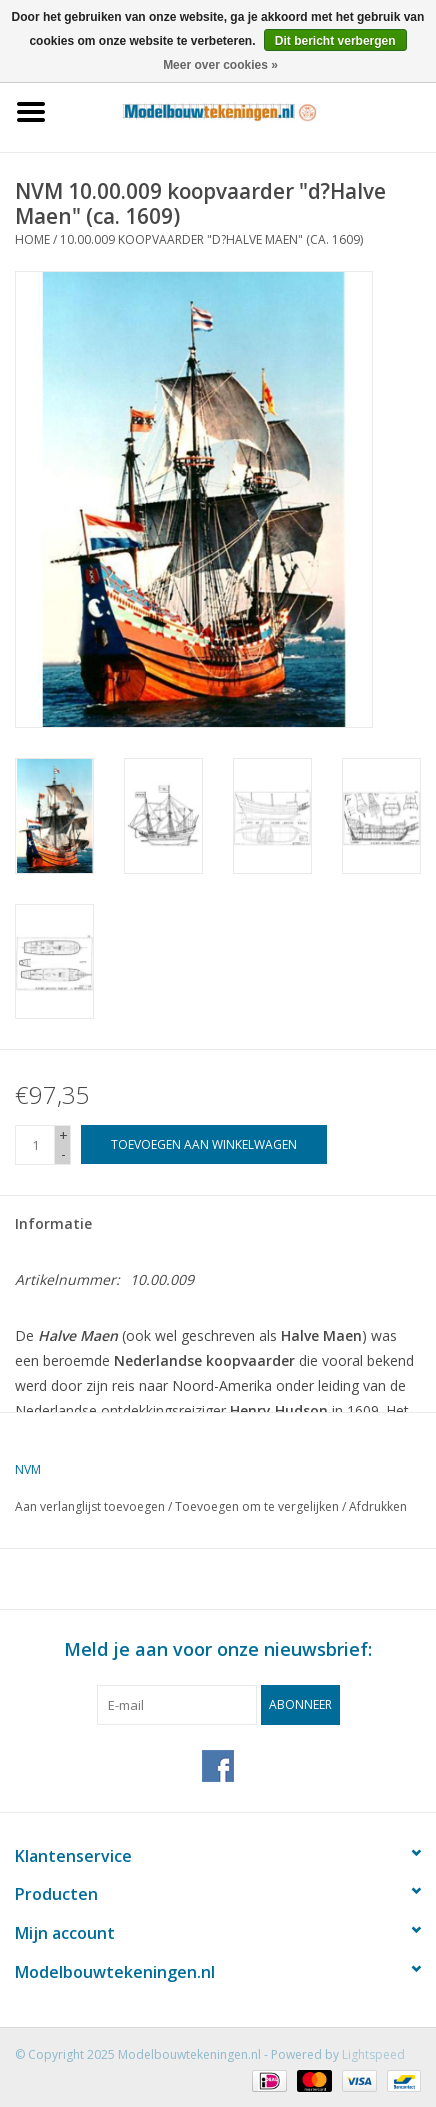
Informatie (53, 1223)
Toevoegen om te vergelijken (258, 1506)
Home (32, 239)
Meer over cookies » (220, 65)
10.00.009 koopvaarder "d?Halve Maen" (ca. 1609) (211, 239)
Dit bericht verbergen (335, 41)
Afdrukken (378, 1506)
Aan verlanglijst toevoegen (90, 1506)
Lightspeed (373, 2054)
